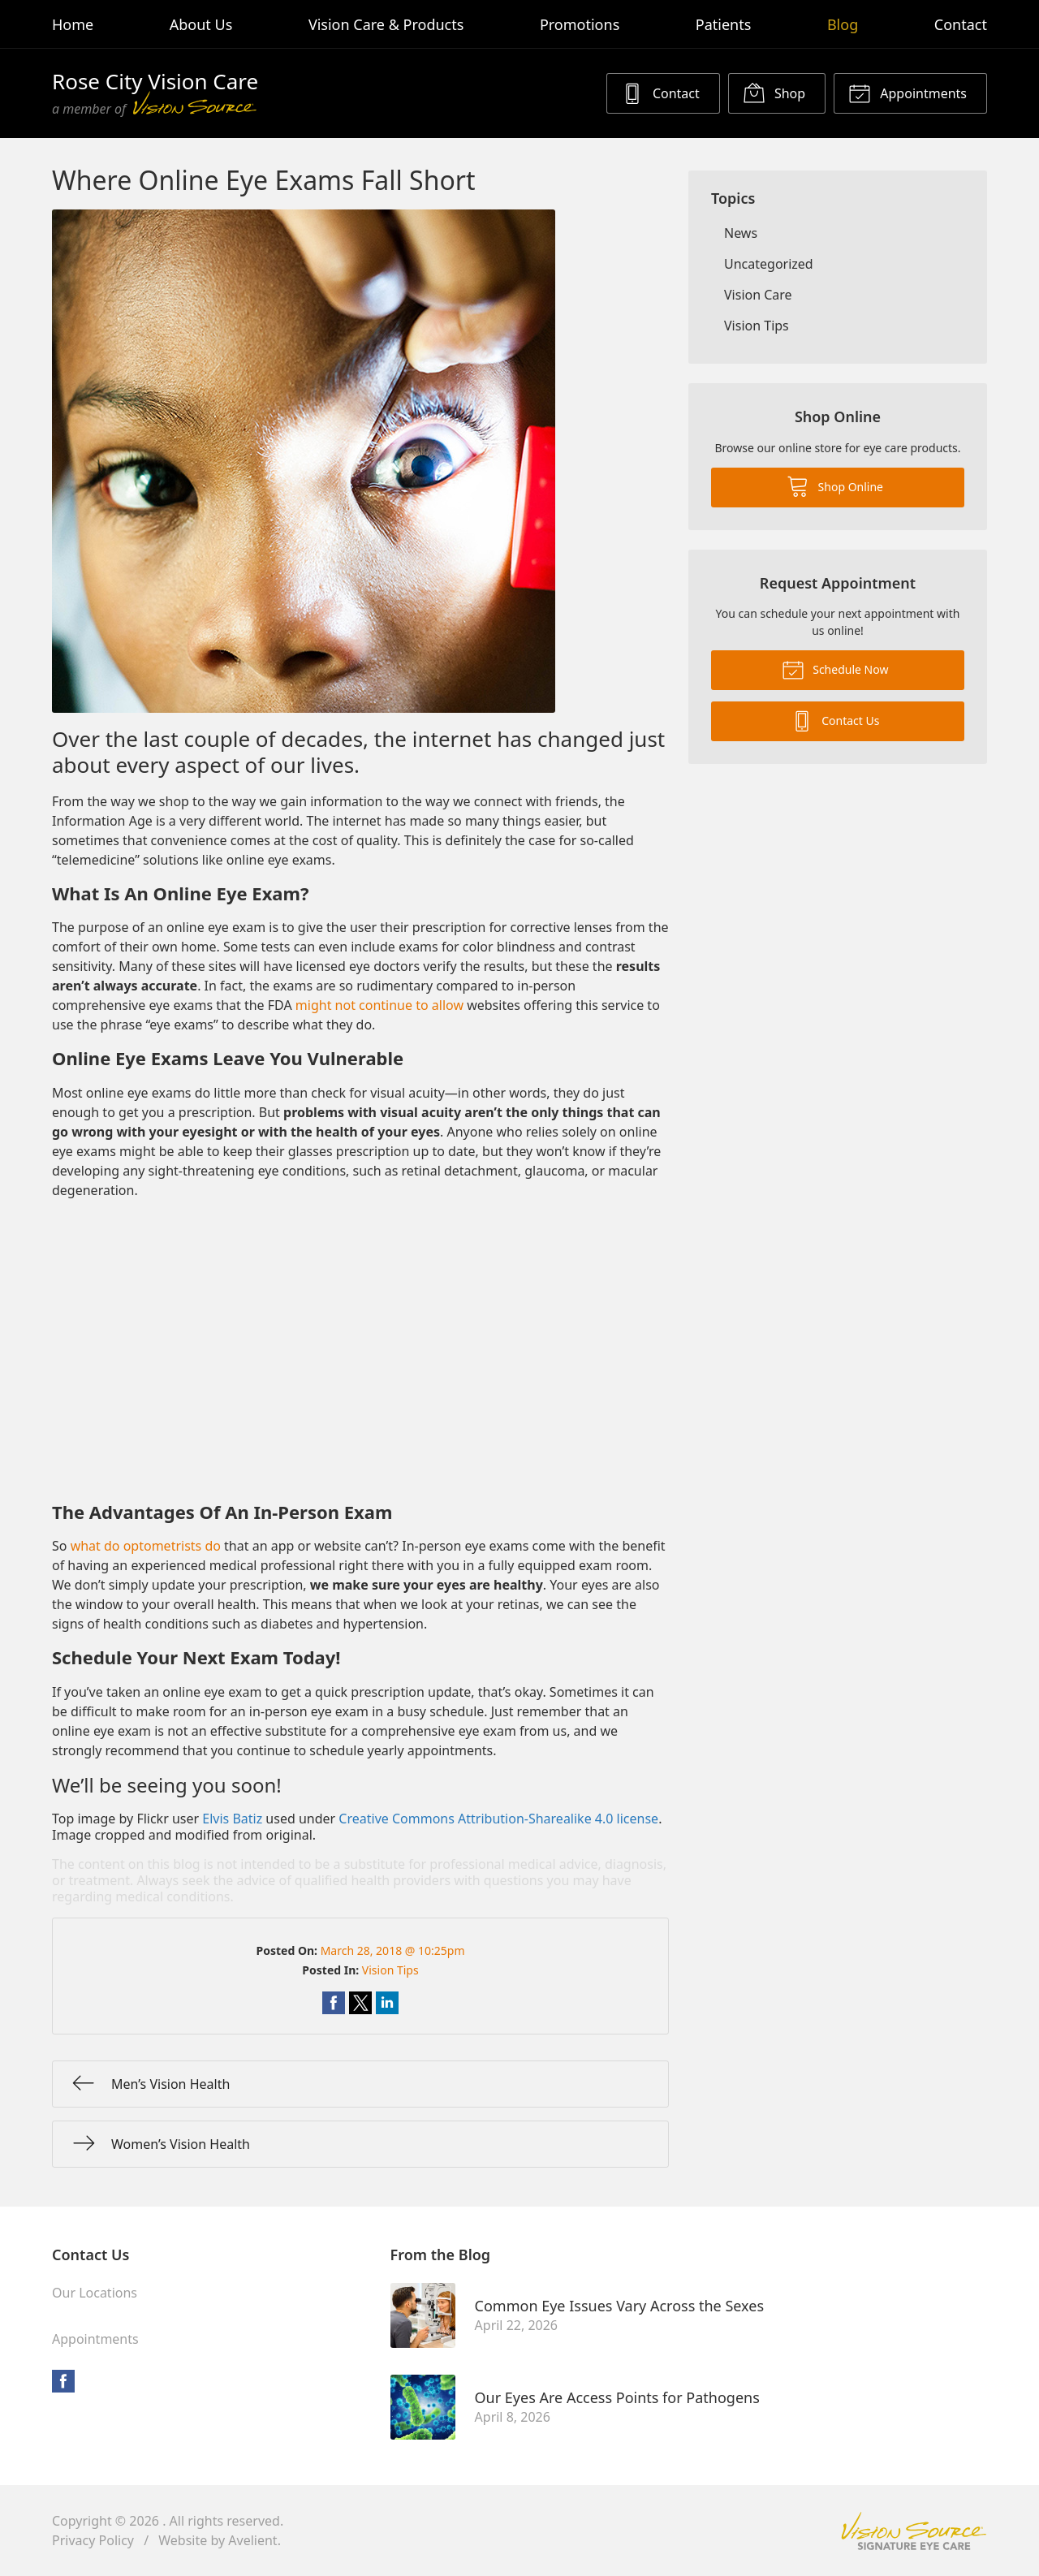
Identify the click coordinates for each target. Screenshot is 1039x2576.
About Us (201, 24)
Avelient (252, 2540)
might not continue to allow (379, 1005)
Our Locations (94, 2293)
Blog (842, 24)
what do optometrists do (146, 1546)
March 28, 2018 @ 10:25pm (393, 1950)
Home (72, 24)
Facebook (63, 2381)
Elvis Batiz (232, 1818)
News (740, 233)
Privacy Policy (93, 2540)
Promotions (579, 24)
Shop (774, 92)
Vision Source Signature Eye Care (914, 2531)
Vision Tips (390, 1970)
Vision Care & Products (385, 24)
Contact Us (835, 720)
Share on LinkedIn (387, 2002)
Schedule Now (835, 669)
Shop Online (835, 485)
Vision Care (758, 295)
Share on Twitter (360, 2002)
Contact (960, 24)
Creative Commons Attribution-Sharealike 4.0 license (498, 1818)
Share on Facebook (333, 2002)
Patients (724, 24)
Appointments (907, 92)
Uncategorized (768, 264)
